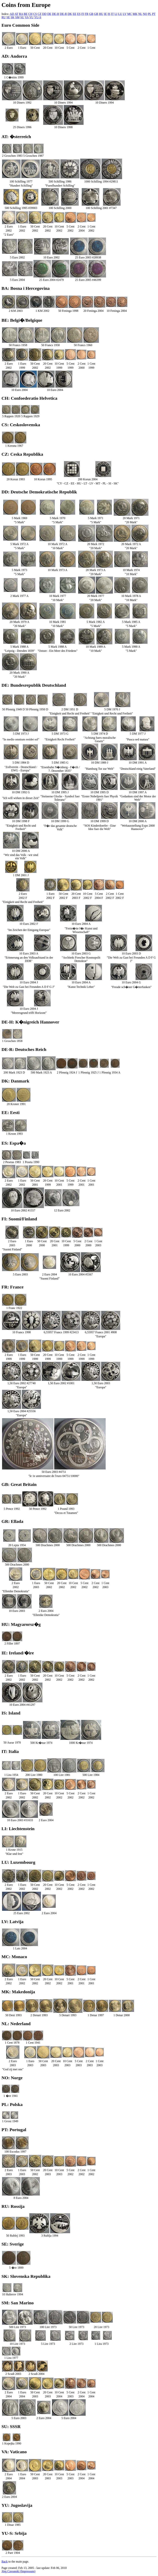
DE (49, 13)
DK (70, 13)
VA (27, 17)
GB (91, 13)
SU (22, 17)
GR (96, 13)
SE (8, 17)
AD (12, 13)
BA (21, 13)
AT (16, 13)
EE (74, 13)
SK (12, 17)
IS (109, 13)
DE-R (63, 13)
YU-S (37, 17)
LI (115, 13)
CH (30, 13)
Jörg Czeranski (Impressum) (18, 2571)
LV (125, 13)
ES (79, 13)
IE (105, 13)
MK (135, 13)
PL (149, 13)
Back (4, 2561)
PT (153, 13)
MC (129, 13)
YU (31, 17)
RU (3, 17)
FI (82, 13)
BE (25, 13)
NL (140, 13)
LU (120, 13)
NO (145, 13)
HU (101, 13)
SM (17, 17)
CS (35, 13)
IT (112, 13)
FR (86, 13)
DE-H (55, 13)
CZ (39, 13)
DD (44, 13)
